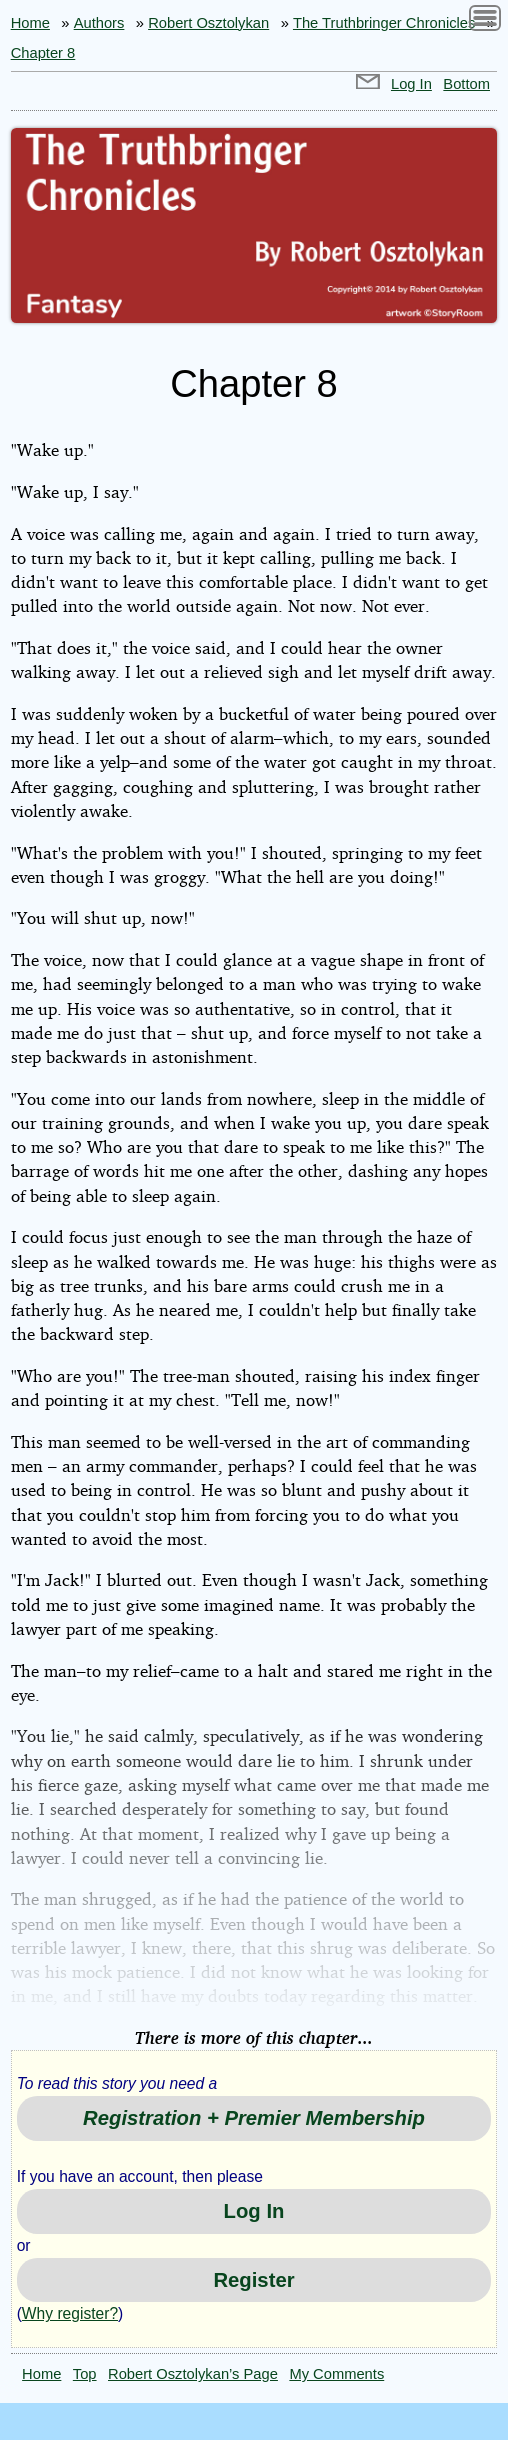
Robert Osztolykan (208, 23)
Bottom (466, 84)
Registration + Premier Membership (254, 2118)
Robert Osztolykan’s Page (193, 2374)
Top (85, 2374)
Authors (99, 23)
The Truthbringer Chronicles (384, 23)
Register (253, 2280)
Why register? (70, 2313)
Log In (411, 84)
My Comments (336, 2374)
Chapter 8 (43, 53)
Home (30, 23)
